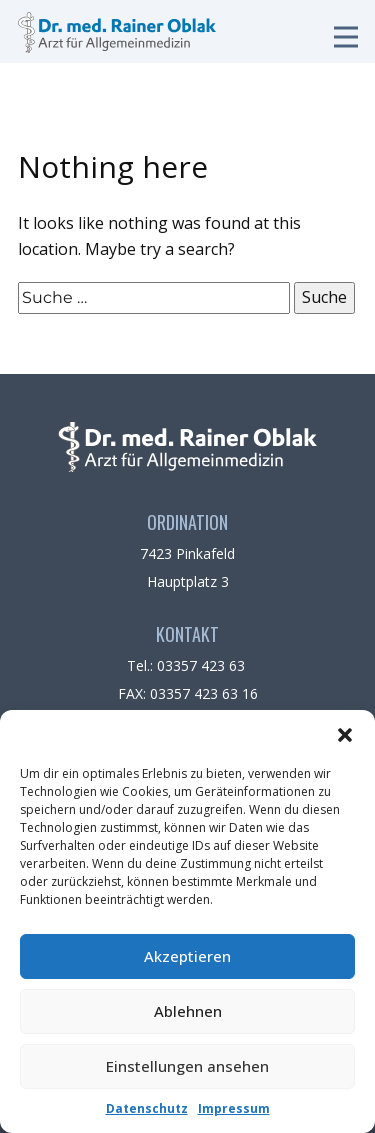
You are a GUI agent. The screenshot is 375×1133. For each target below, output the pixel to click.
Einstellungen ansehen (187, 1066)
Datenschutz (147, 1108)
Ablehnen (188, 1011)
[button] (345, 735)
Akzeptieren (187, 956)
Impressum (234, 1108)
